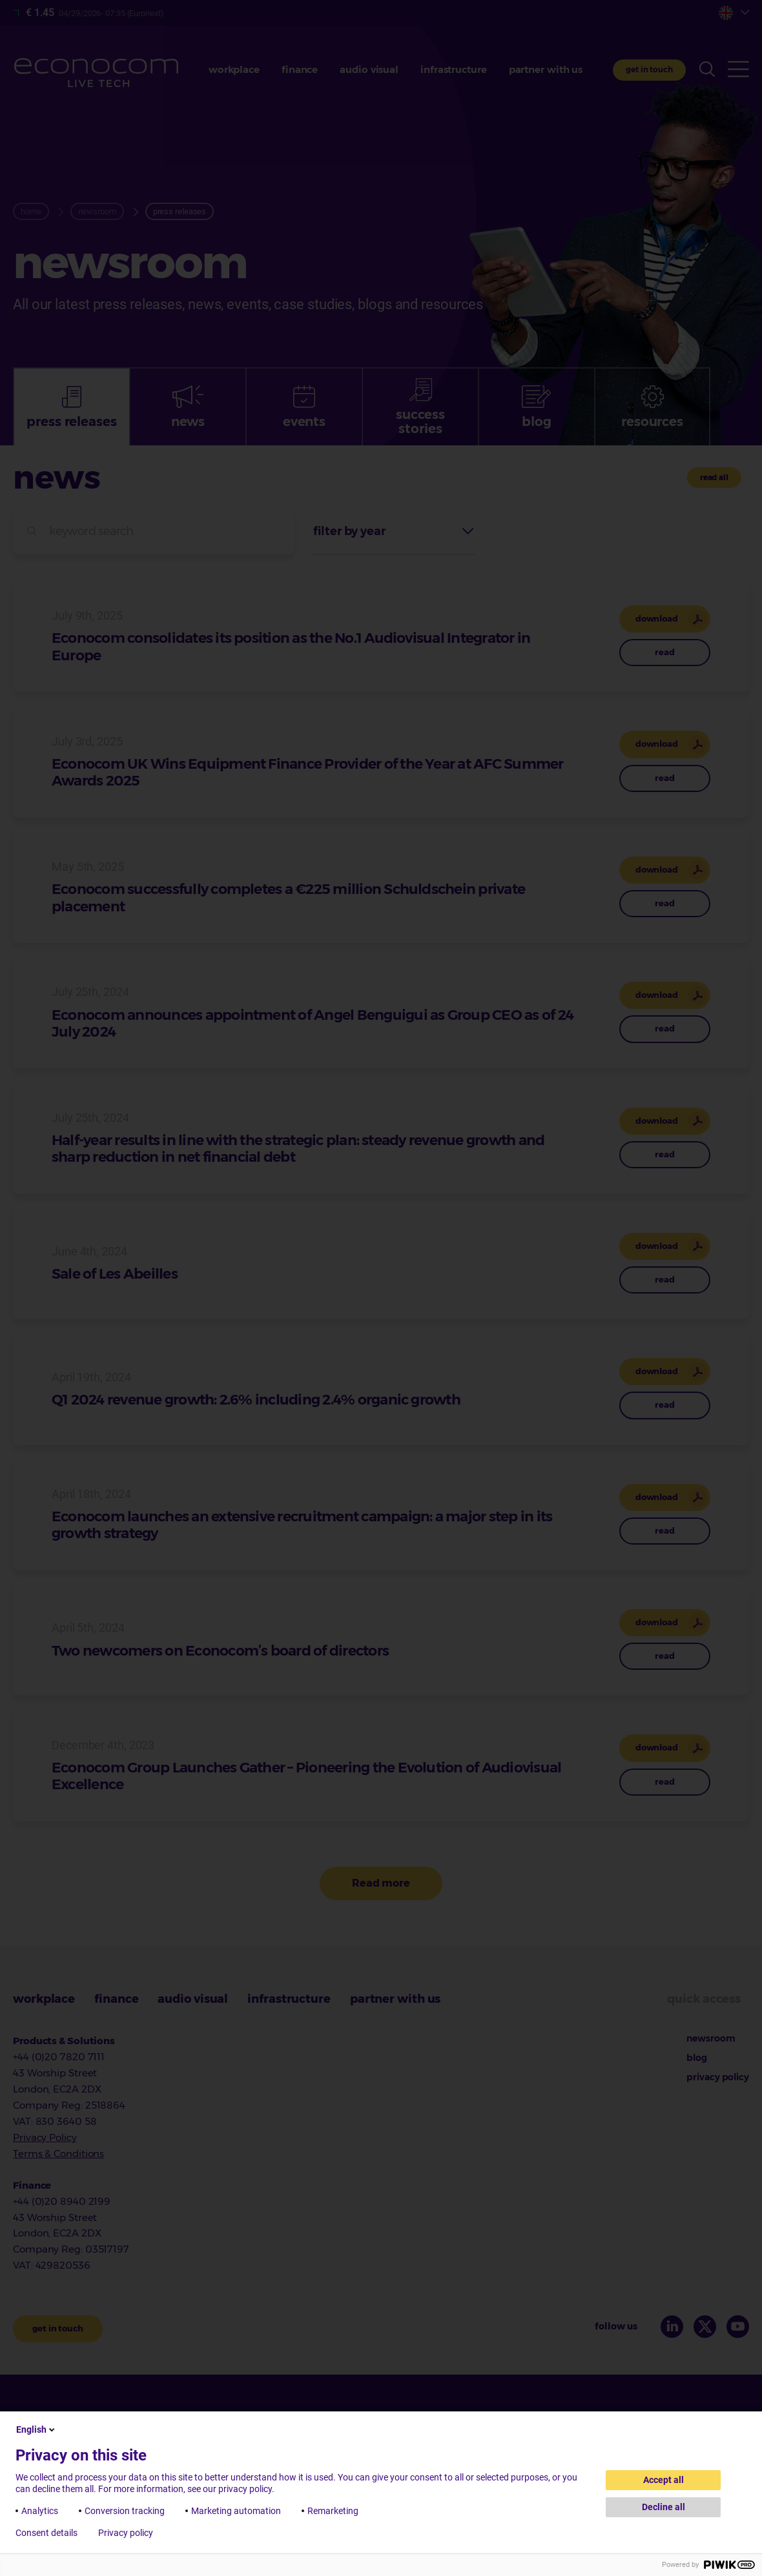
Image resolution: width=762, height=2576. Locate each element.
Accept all (663, 2480)
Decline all (663, 2507)
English (36, 2429)
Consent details (46, 2533)
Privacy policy (125, 2533)
